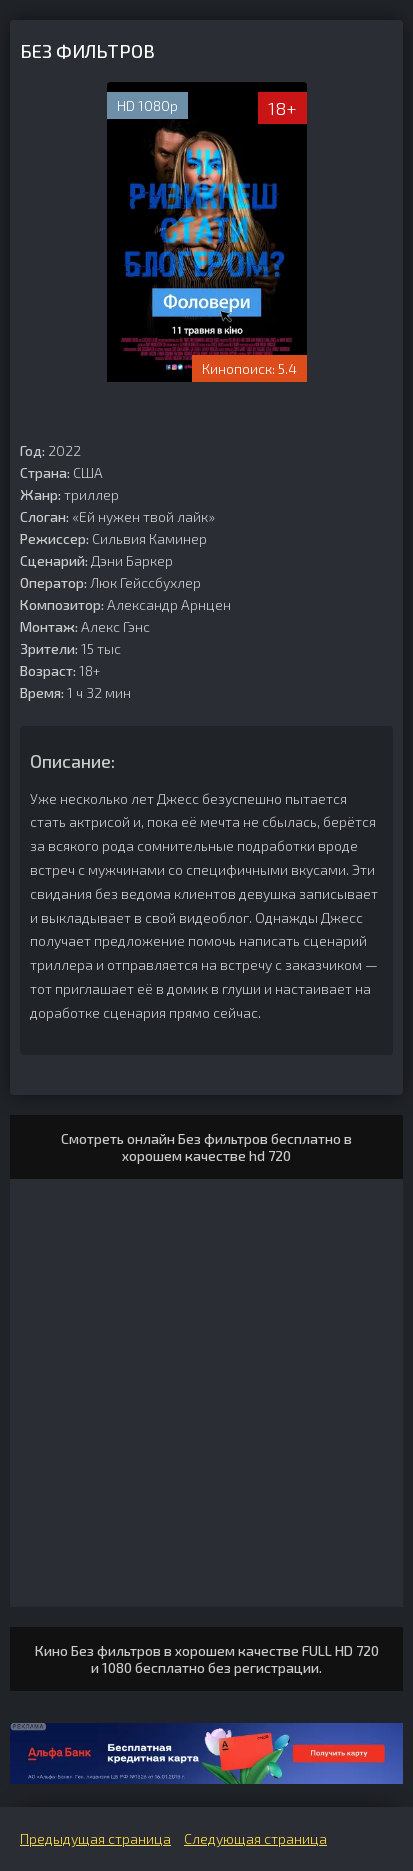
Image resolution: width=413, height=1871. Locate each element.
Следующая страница (255, 1838)
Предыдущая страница (95, 1838)
